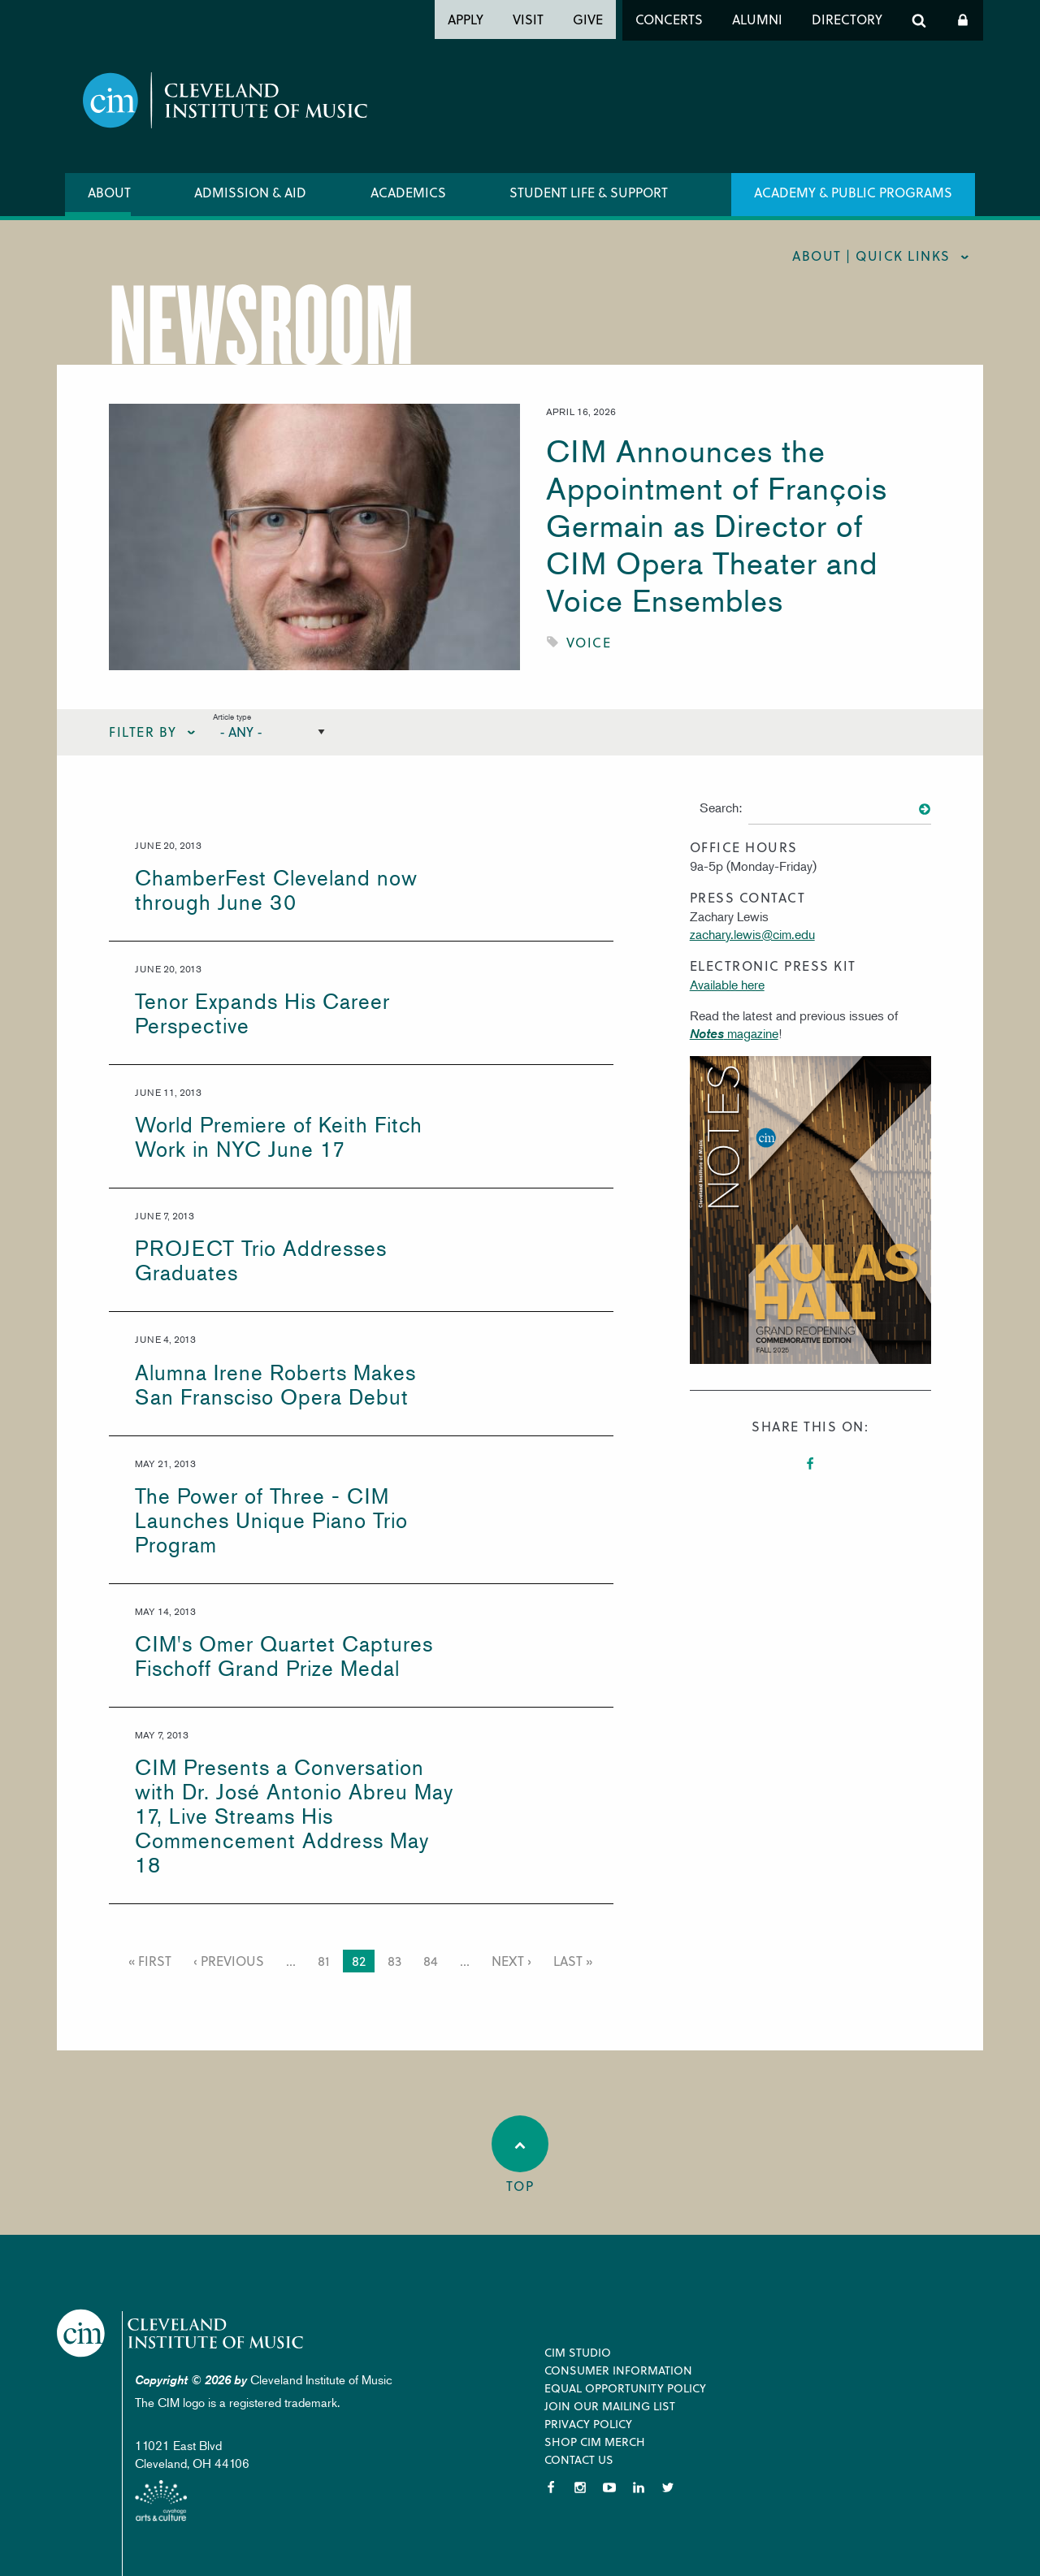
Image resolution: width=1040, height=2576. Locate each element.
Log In (963, 20)
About (109, 192)
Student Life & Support (588, 192)
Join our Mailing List (609, 2405)
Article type (232, 716)
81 (326, 1960)
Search (919, 20)
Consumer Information (618, 2370)
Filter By (143, 731)
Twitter (667, 2487)
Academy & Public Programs (853, 192)
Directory (847, 19)
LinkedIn (638, 2487)
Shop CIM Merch (594, 2441)
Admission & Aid (250, 192)
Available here (727, 984)
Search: (721, 807)
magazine (734, 1033)
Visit (528, 19)
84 (433, 1960)
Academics (408, 192)
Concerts (669, 19)
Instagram (580, 2487)
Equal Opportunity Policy (625, 2387)
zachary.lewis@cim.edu (752, 934)
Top (520, 2155)
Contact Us (578, 2459)
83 (397, 1960)
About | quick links (871, 255)
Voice (589, 642)
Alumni (757, 19)
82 (361, 1961)
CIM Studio (577, 2352)
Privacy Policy (588, 2423)
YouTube (609, 2487)
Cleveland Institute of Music (191, 2335)
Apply (465, 19)
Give (588, 19)
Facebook (810, 1463)
